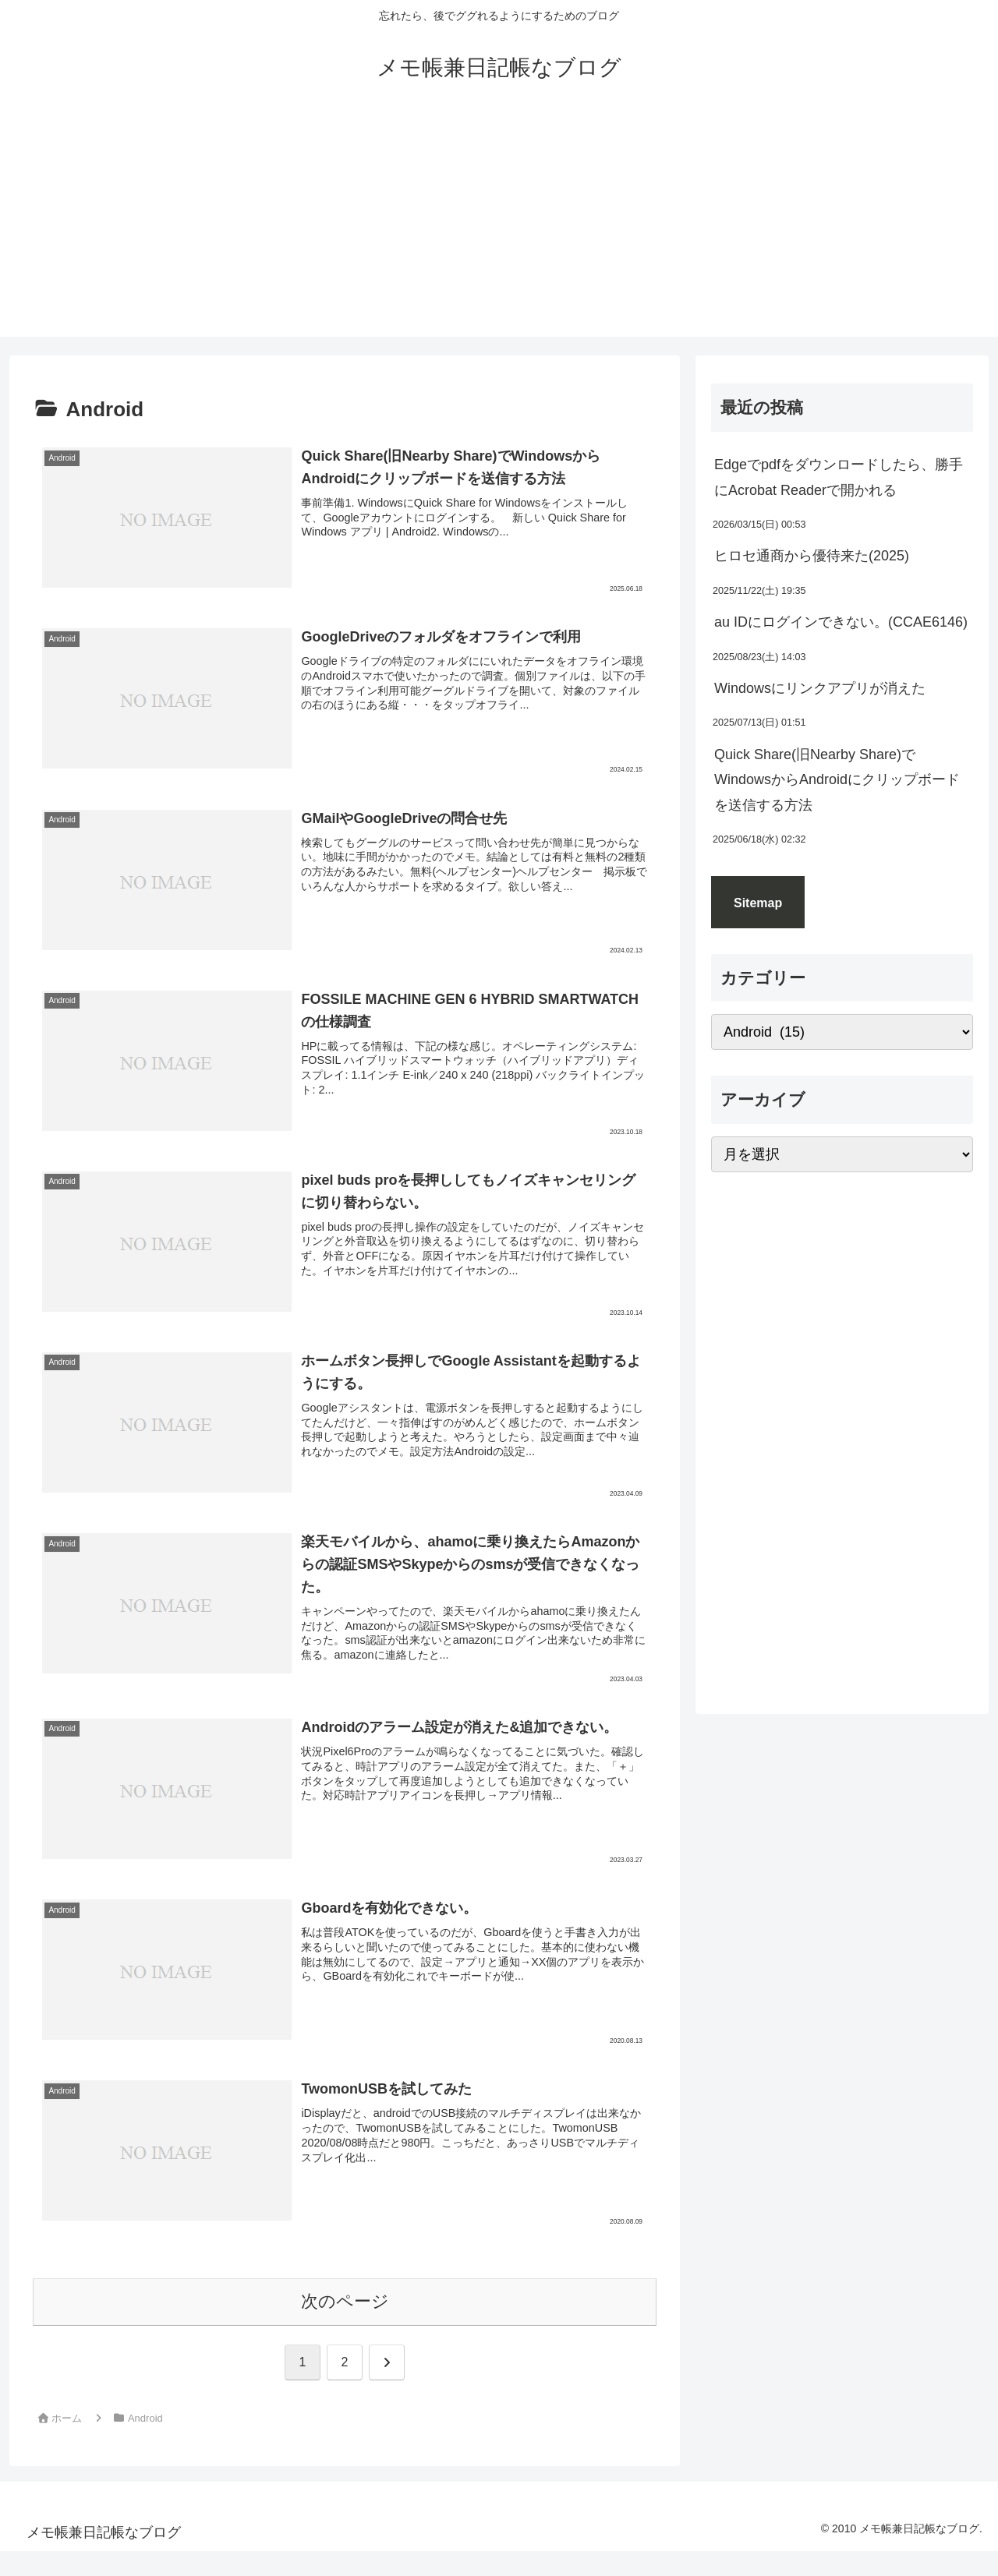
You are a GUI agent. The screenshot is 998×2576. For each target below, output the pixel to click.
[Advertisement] (499, 227)
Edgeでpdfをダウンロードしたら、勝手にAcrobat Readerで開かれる (838, 477)
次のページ (345, 2301)
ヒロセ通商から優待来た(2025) (811, 556)
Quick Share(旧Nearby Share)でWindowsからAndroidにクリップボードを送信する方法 (837, 780)
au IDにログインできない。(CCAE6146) (841, 622)
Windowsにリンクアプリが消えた (819, 688)
